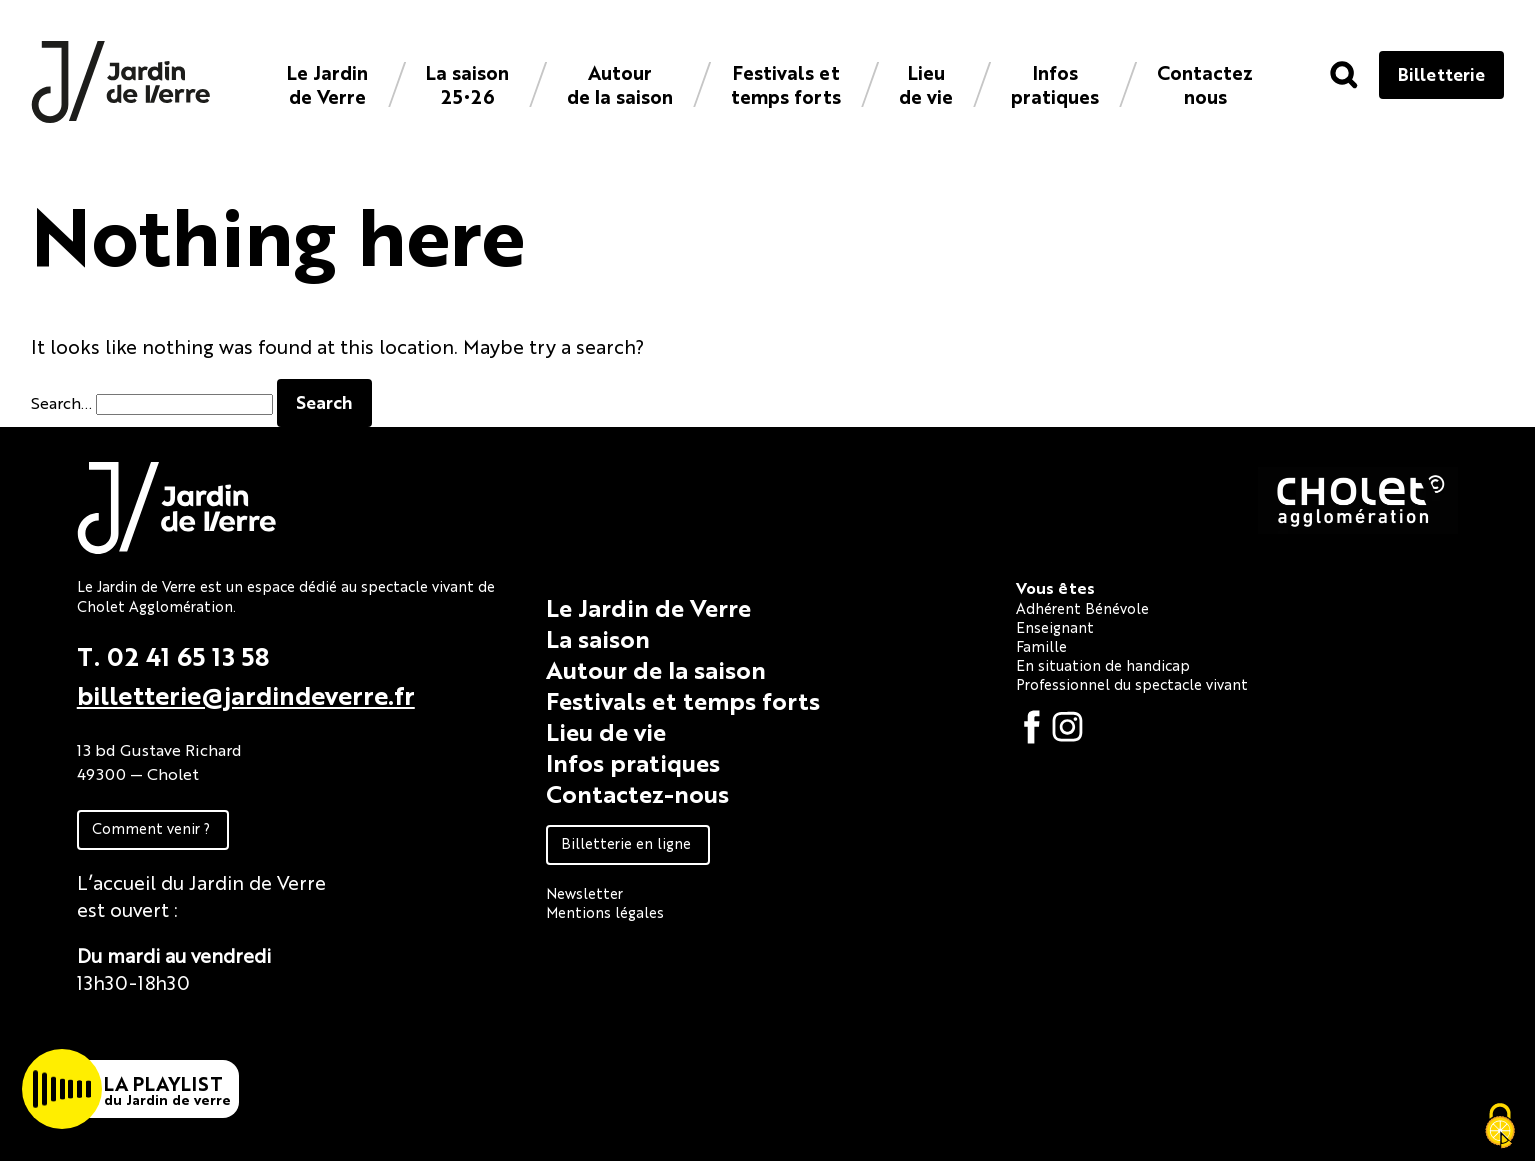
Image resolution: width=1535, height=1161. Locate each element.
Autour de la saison (620, 83)
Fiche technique (149, 1027)
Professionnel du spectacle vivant (1132, 683)
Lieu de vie (926, 83)
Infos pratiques (1055, 83)
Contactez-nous (637, 793)
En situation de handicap (1103, 664)
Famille (1041, 645)
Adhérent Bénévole (1082, 607)
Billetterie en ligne (626, 842)
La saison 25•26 (467, 83)
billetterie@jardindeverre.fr (246, 694)
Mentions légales (605, 911)
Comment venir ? (151, 827)
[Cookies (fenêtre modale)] (1500, 1127)
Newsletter (584, 892)
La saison (598, 638)
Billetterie (1441, 73)
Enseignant (1055, 626)
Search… (61, 402)
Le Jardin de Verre (327, 83)
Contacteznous (1205, 83)
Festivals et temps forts (786, 83)
